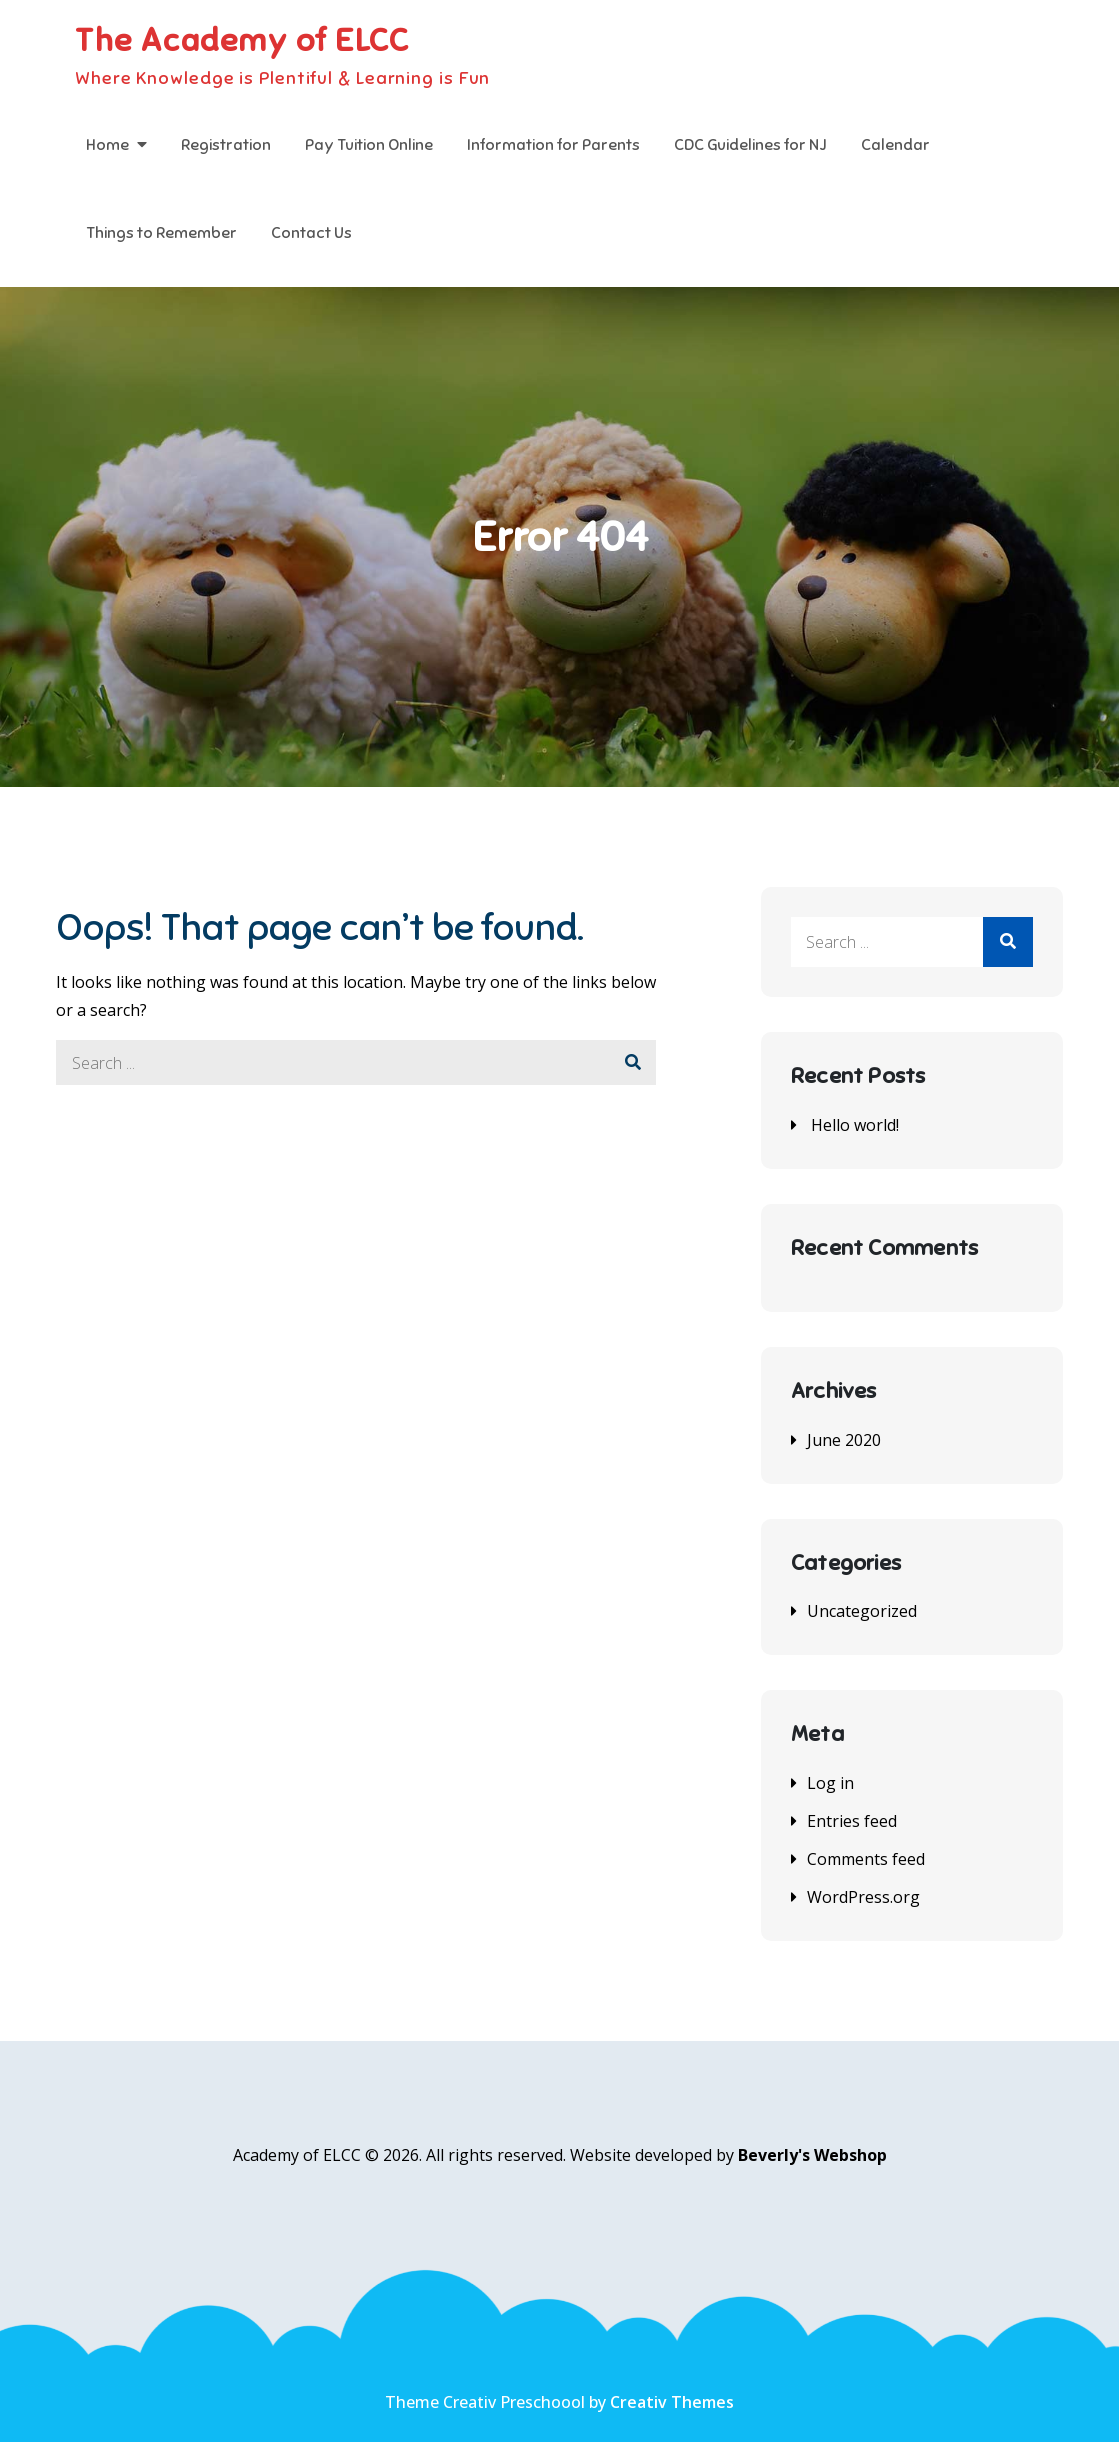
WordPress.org (863, 1897)
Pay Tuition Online (369, 145)
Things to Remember (161, 233)
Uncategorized (862, 1611)
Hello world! (855, 1125)
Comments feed (866, 1859)
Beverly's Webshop (812, 2155)
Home (107, 145)
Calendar (895, 145)
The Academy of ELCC (242, 40)
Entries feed (852, 1821)
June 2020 (844, 1440)
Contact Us (311, 233)
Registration (226, 145)
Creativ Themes (672, 2402)
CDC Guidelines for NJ (750, 145)
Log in (830, 1783)
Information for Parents (553, 145)
